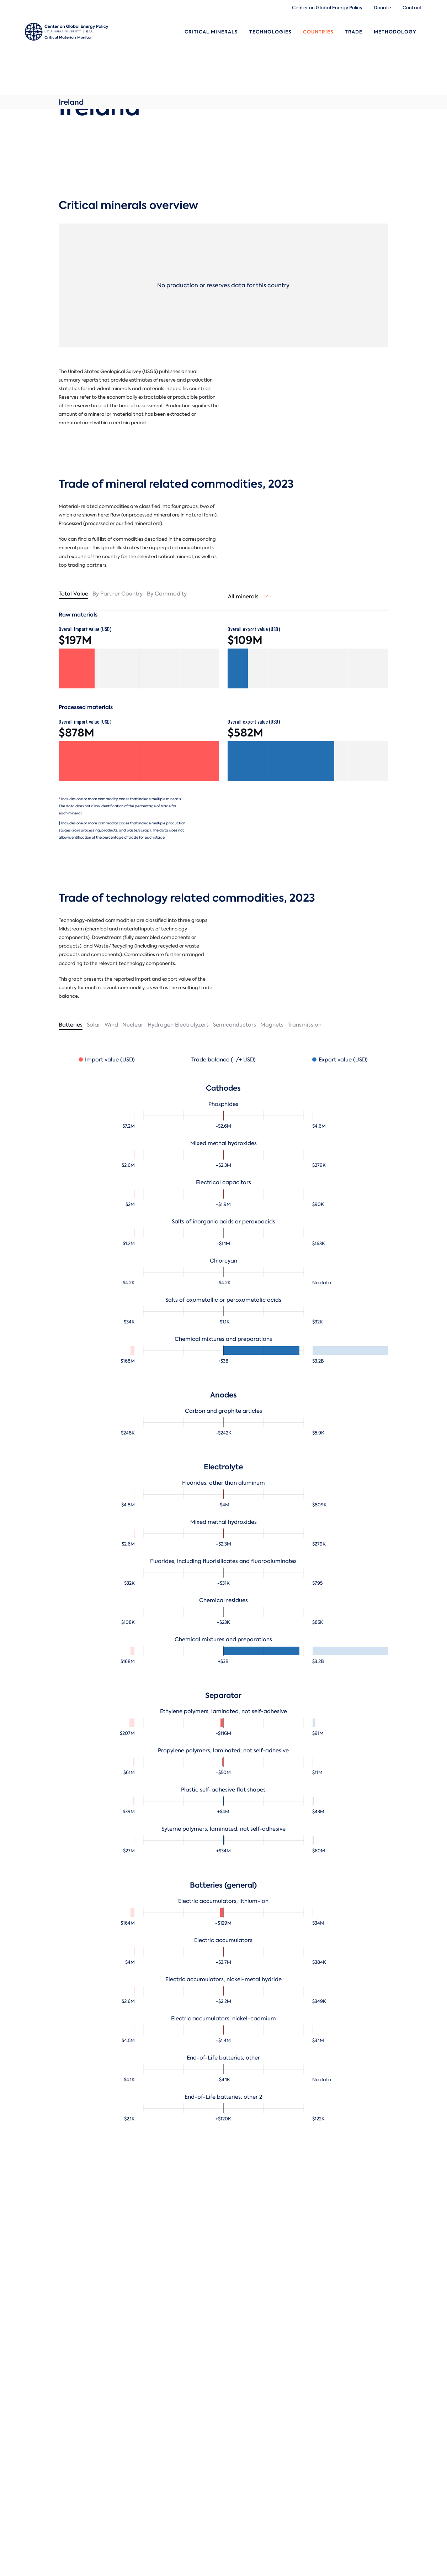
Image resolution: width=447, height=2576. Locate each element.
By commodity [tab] (167, 593)
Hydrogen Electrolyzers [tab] (178, 1024)
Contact (412, 8)
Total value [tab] (73, 593)
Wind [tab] (111, 1024)
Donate (382, 8)
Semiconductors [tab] (234, 1024)
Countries (318, 31)
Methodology (395, 31)
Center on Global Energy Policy (327, 8)
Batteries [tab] (71, 1024)
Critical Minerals (211, 31)
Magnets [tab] (271, 1024)
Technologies (270, 31)
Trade (353, 31)
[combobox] (248, 596)
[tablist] (139, 594)
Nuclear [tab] (132, 1024)
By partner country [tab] (117, 593)
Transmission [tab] (304, 1024)
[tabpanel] (223, 1586)
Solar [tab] (93, 1024)
